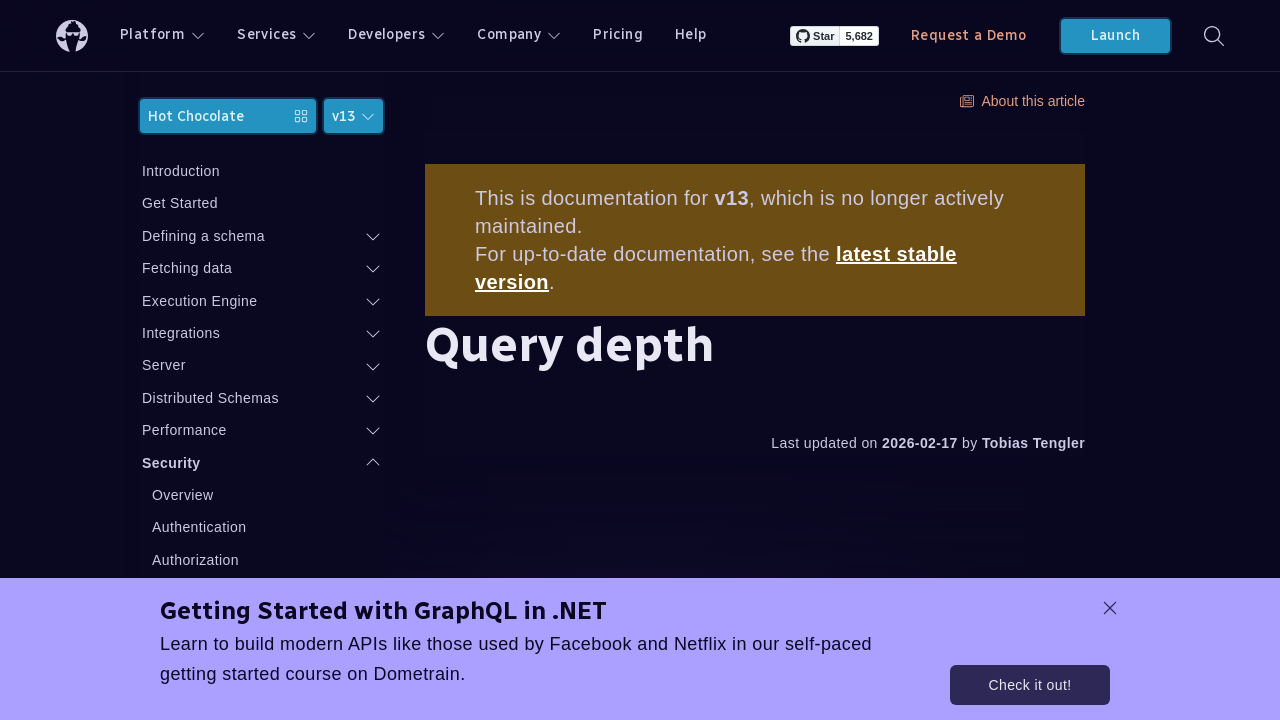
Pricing (618, 34)
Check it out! (1029, 685)
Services (276, 34)
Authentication (216, 527)
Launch (1115, 35)
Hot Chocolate (236, 116)
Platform (162, 34)
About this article (1023, 101)
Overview (200, 495)
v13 (353, 116)
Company (519, 34)
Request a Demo (969, 35)
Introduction (198, 171)
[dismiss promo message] (1110, 608)
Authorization (212, 560)
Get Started (197, 203)
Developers (396, 34)
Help (691, 34)
